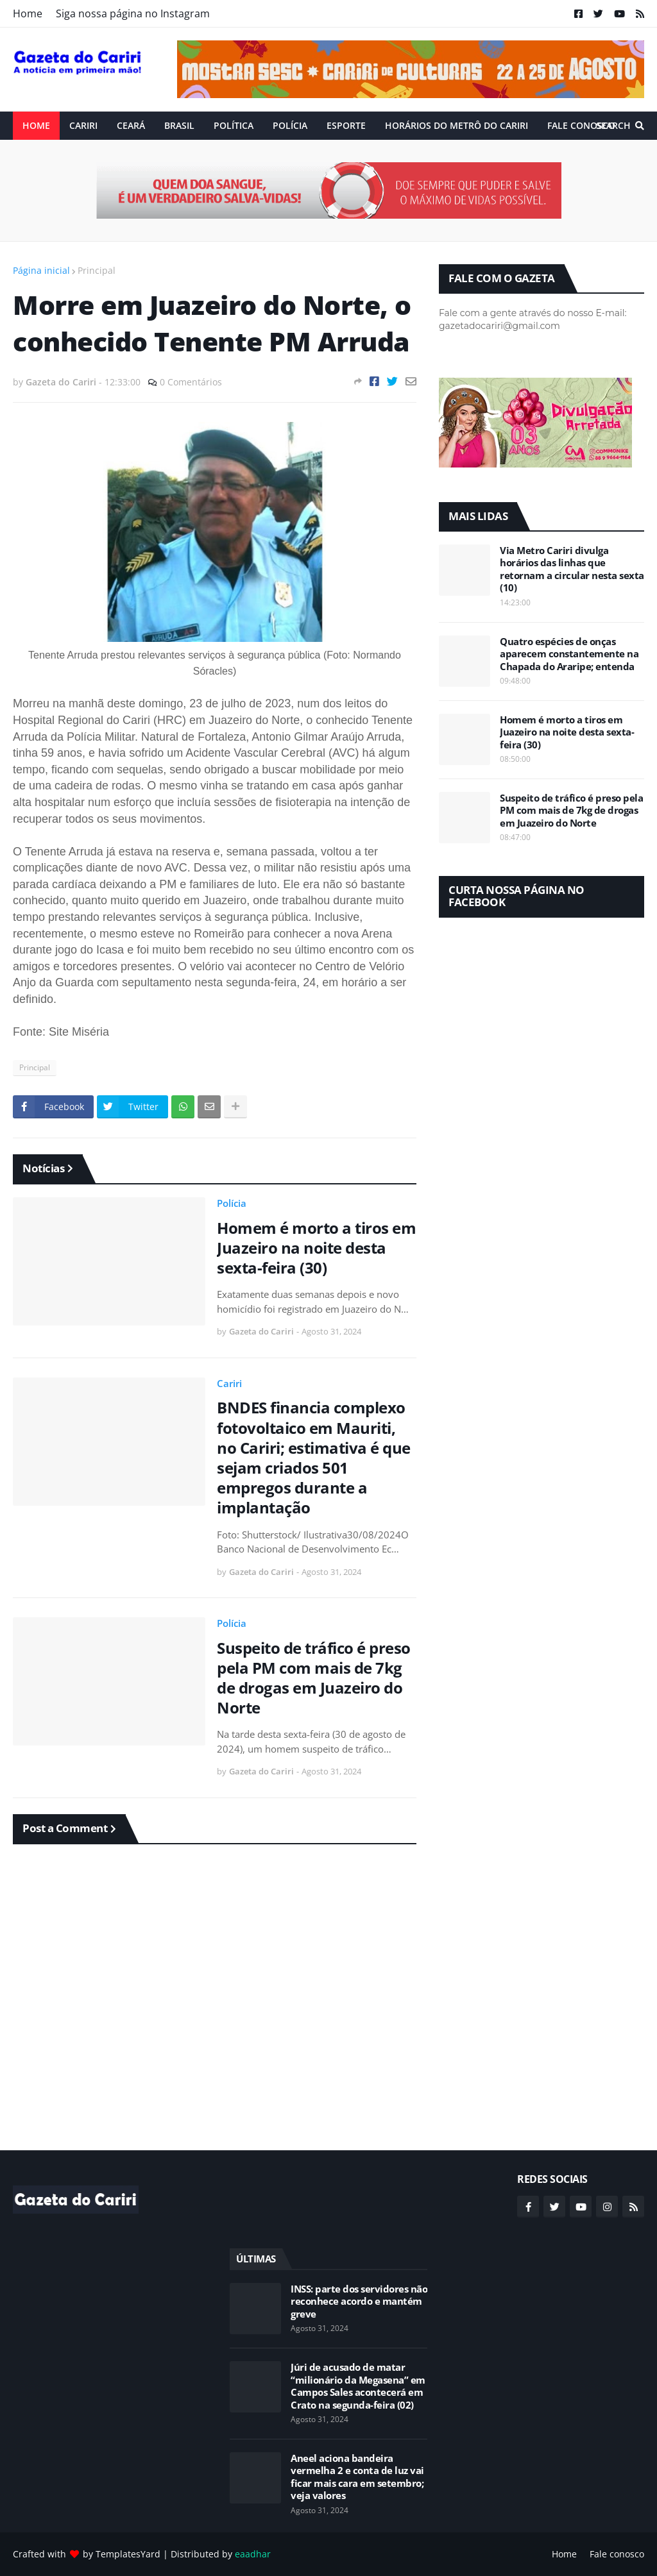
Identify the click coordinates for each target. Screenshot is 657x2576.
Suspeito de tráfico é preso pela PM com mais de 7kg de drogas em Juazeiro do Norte (314, 1678)
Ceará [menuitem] (131, 125)
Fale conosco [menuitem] (581, 125)
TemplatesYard (128, 2554)
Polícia (231, 1203)
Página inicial (41, 270)
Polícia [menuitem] (290, 125)
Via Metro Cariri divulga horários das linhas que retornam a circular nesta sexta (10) (572, 569)
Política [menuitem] (233, 125)
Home (27, 13)
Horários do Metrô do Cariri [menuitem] (456, 125)
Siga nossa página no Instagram (133, 13)
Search (613, 125)
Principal (96, 270)
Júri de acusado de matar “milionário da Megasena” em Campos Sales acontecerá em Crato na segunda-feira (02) (358, 2386)
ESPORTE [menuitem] (346, 125)
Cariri (229, 1383)
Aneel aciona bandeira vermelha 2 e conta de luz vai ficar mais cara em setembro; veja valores (357, 2477)
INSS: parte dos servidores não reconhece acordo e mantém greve (359, 2301)
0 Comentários (191, 382)
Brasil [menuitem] (179, 125)
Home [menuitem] (36, 125)
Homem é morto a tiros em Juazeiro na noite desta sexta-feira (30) (316, 1248)
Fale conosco (617, 2554)
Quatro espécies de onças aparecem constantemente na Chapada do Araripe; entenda (569, 654)
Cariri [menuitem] (83, 125)
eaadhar (253, 2554)
